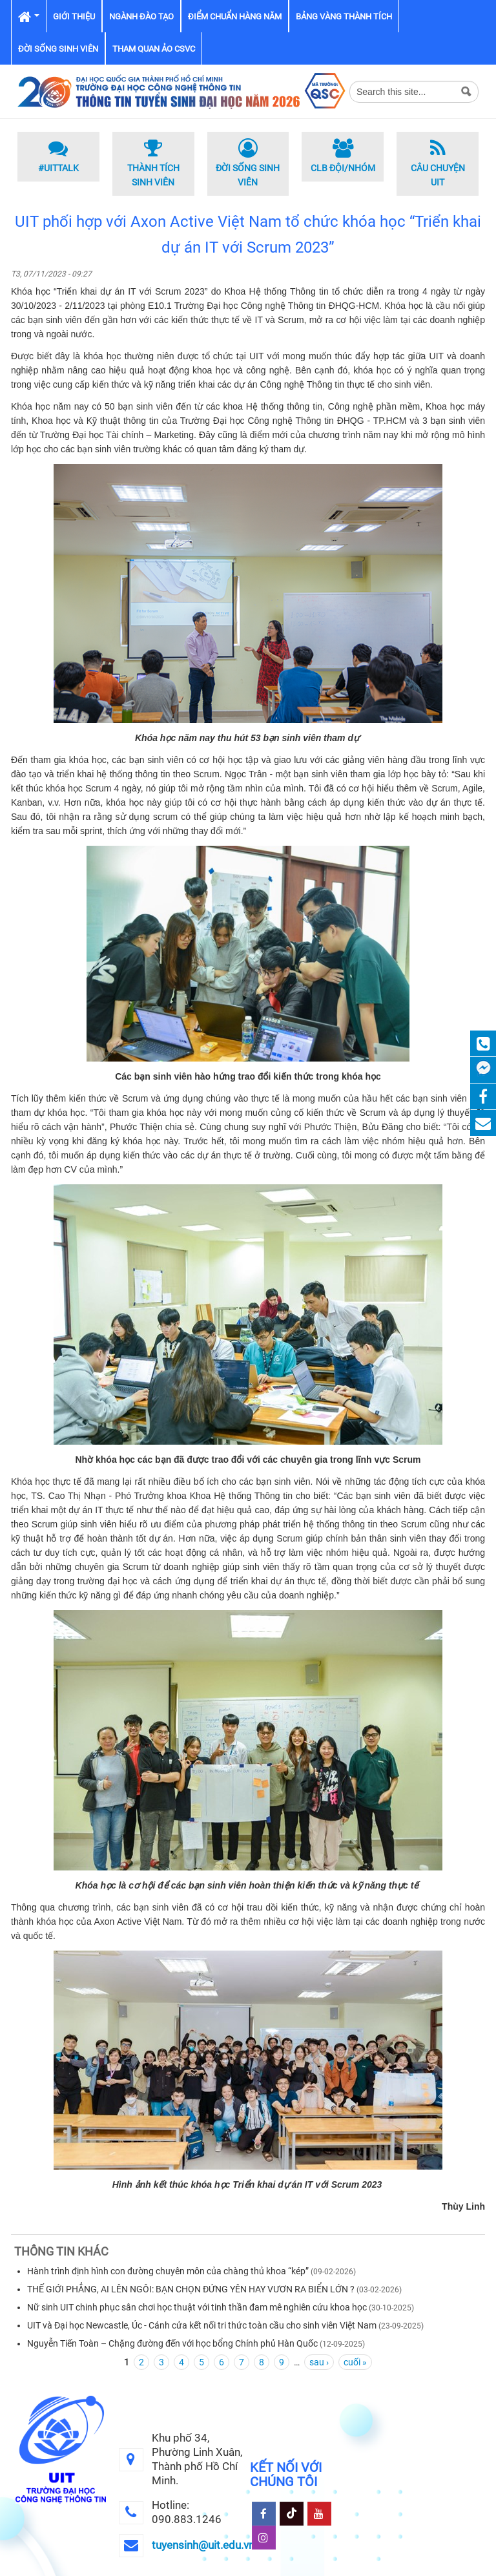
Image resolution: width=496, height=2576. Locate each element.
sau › (319, 2362)
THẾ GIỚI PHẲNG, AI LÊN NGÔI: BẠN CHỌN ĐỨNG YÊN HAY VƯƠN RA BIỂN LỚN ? (191, 2289)
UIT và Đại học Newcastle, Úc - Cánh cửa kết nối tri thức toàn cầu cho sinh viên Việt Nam (202, 2325)
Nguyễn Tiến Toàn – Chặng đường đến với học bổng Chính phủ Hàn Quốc (172, 2343)
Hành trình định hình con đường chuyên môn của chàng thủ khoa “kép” (168, 2271)
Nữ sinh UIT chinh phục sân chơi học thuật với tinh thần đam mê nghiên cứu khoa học (197, 2307)
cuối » (355, 2362)
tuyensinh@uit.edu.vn (203, 2545)
